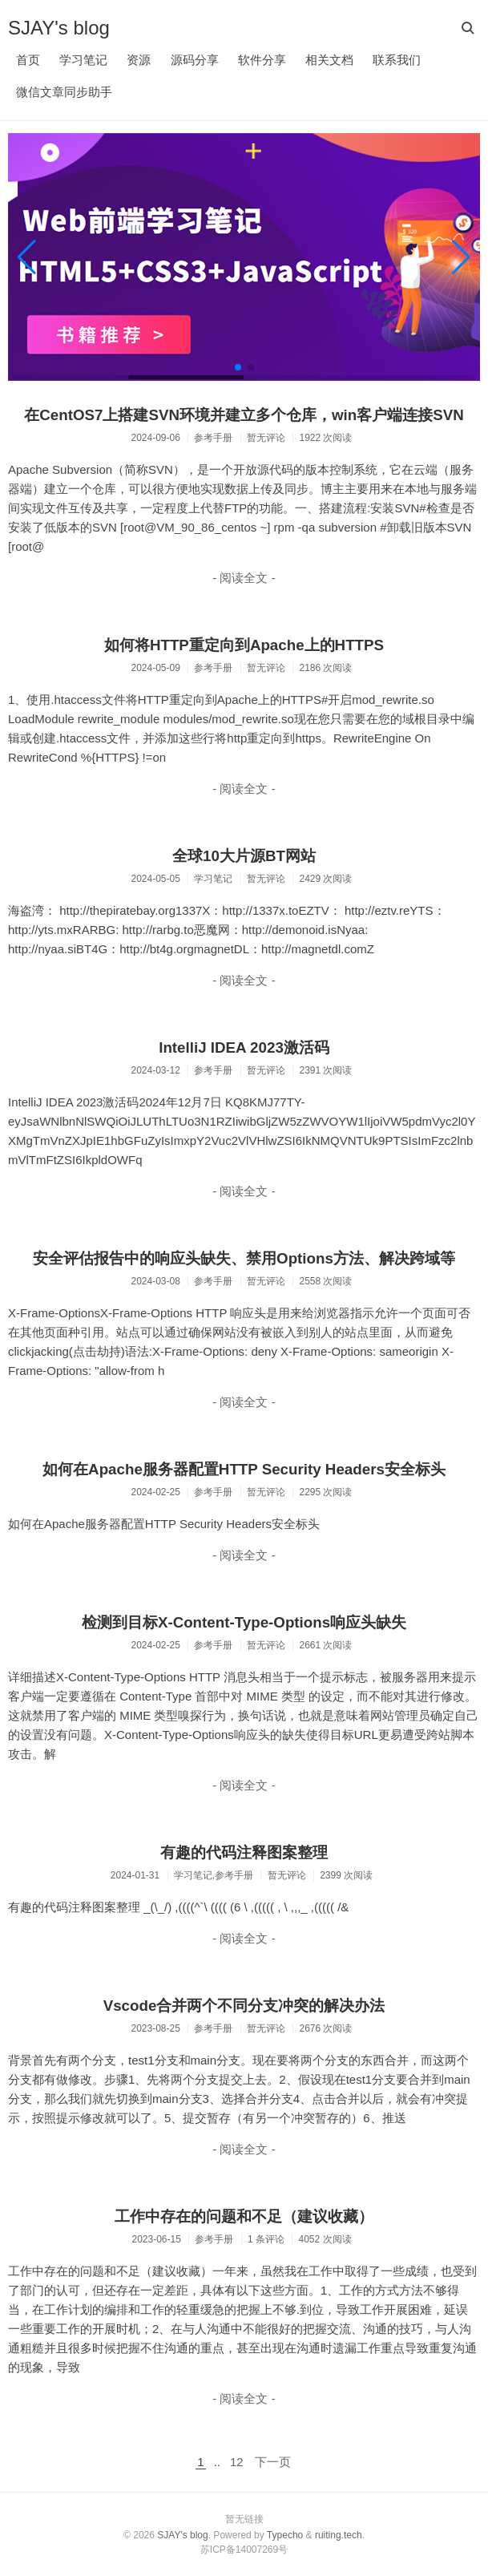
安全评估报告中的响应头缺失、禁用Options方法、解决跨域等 (244, 1258)
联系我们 (397, 60)
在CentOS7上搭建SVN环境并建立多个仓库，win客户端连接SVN (244, 414)
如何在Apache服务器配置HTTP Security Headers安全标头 (244, 1469)
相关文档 (329, 60)
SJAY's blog (59, 27)
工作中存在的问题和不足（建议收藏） (244, 2216)
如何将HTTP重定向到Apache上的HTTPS (244, 645)
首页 (28, 60)
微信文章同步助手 (64, 92)
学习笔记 (83, 60)
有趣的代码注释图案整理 (244, 1852)
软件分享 (262, 60)
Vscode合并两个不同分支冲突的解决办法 (244, 2005)
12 (237, 2462)
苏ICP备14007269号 (244, 2549)
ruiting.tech (338, 2535)
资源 (139, 60)
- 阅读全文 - (243, 577)
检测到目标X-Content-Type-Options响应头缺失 (244, 1622)
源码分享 (195, 60)
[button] (27, 257)
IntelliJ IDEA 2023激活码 (244, 1047)
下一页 (273, 2462)
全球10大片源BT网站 (244, 855)
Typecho (285, 2535)
